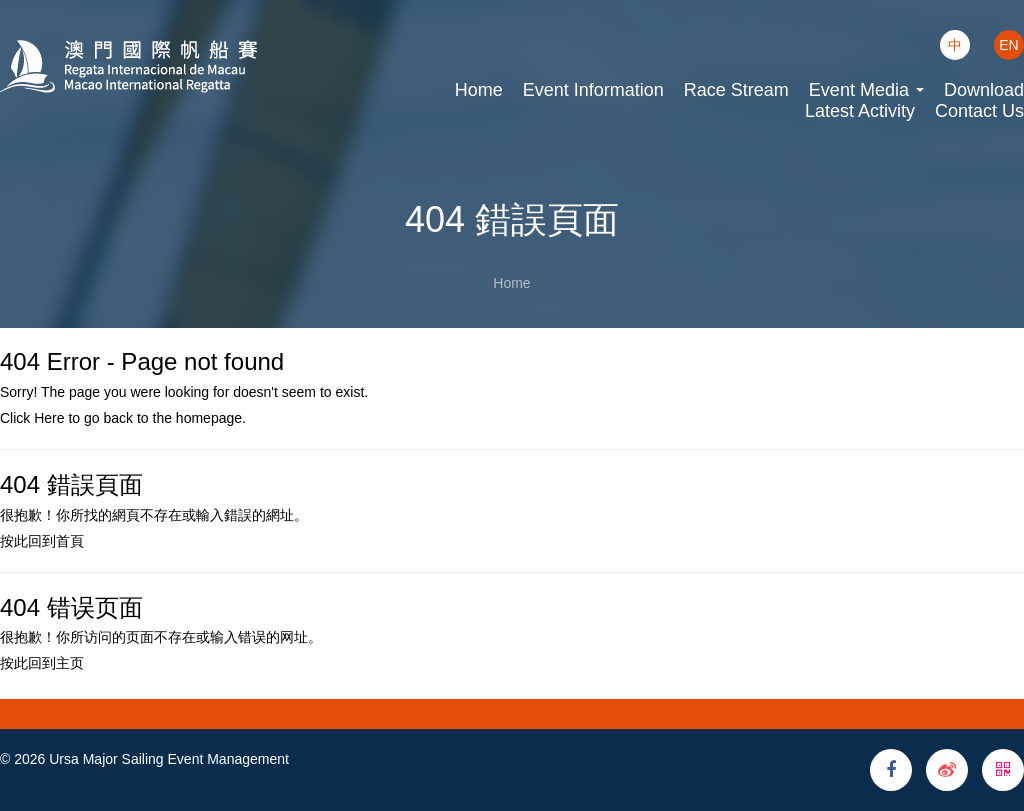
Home (479, 90)
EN (1008, 45)
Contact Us (979, 111)
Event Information (593, 90)
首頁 (70, 541)
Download (984, 90)
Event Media (866, 90)
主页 (70, 663)
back (118, 418)
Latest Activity (860, 111)
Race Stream (736, 90)
